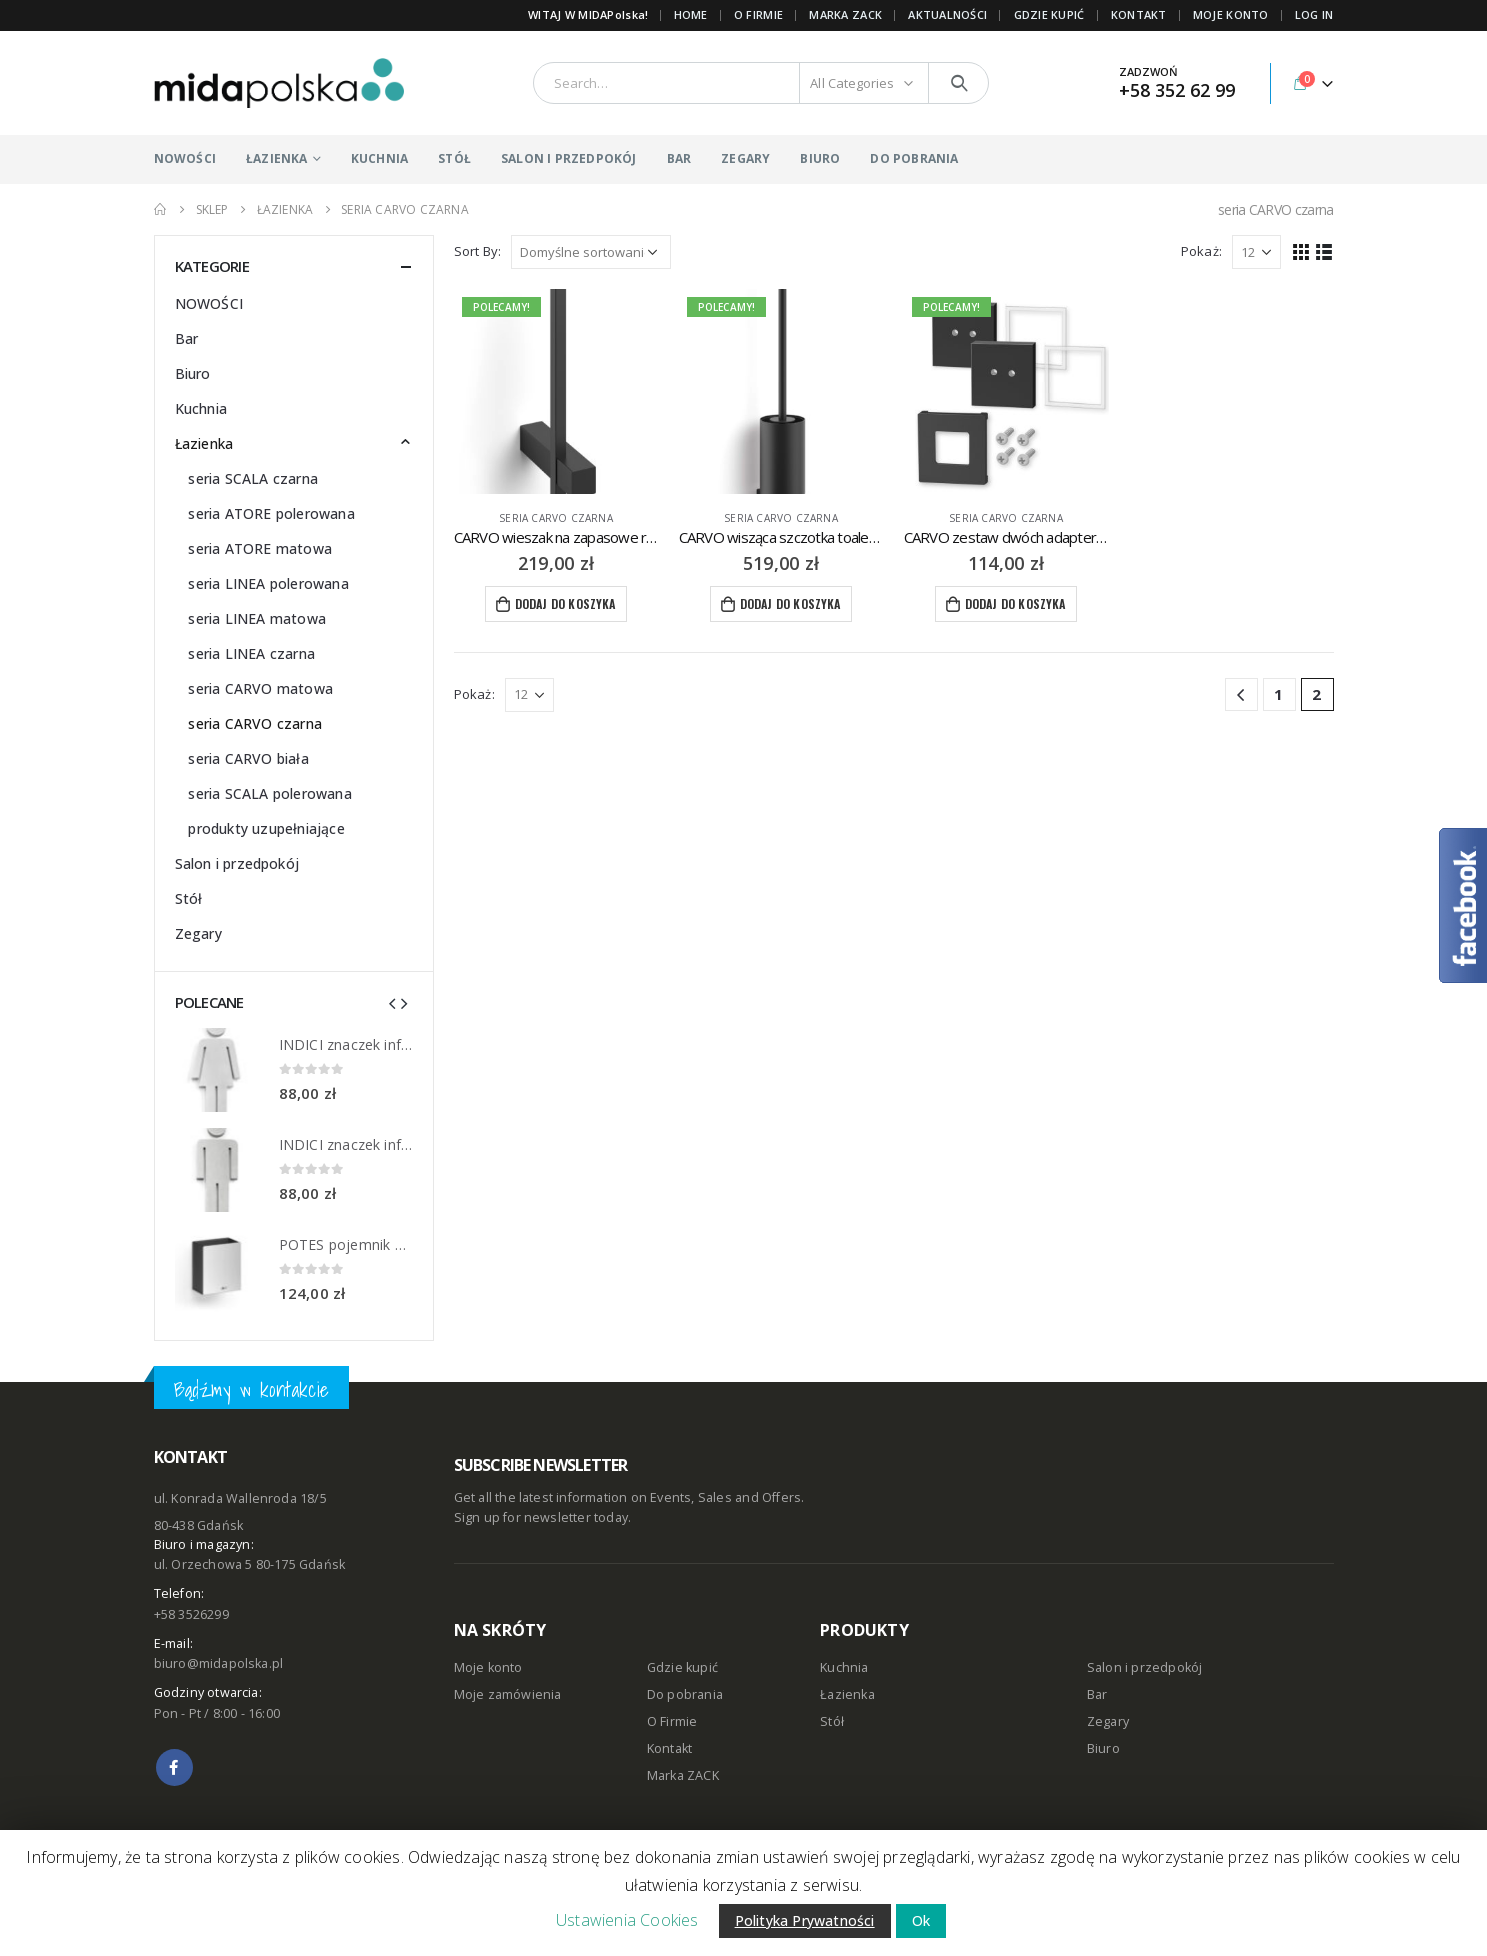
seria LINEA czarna (251, 653)
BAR (679, 158)
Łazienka (204, 443)
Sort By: (478, 251)
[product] (556, 391)
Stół (189, 898)
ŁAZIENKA (277, 158)
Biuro (193, 373)
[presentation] (392, 1002)
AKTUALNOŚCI (947, 14)
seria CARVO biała (248, 758)
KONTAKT (1139, 14)
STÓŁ (454, 158)
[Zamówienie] (591, 252)
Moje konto (488, 1667)
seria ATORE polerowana (271, 513)
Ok (921, 1920)
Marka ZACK (845, 14)
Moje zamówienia (508, 1694)
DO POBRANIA (914, 158)
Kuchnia (201, 408)
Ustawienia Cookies (627, 1920)
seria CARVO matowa (260, 688)
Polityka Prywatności (805, 1920)
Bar (187, 338)
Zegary (198, 933)
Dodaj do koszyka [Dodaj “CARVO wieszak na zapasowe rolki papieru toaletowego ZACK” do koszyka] (565, 603)
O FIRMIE (758, 14)
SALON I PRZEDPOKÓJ (569, 158)
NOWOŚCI (185, 158)
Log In (1314, 14)
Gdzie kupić (682, 1667)
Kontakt (669, 1748)
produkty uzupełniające (266, 828)
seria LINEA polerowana (268, 583)
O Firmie (672, 1721)
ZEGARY (745, 158)
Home (691, 14)
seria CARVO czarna (556, 518)
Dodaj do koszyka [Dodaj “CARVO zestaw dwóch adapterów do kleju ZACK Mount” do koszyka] (1015, 603)
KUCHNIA (379, 158)
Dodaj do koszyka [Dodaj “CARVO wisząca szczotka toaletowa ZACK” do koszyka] (790, 603)
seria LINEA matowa (257, 618)
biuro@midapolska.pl (219, 1663)
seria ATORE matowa (260, 548)
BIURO (820, 158)
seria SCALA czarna (253, 478)
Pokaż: (1201, 251)
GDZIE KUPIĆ (1049, 14)
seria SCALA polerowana (269, 793)
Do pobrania (685, 1694)
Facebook (174, 1767)
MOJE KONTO (1231, 14)
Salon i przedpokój (237, 863)
